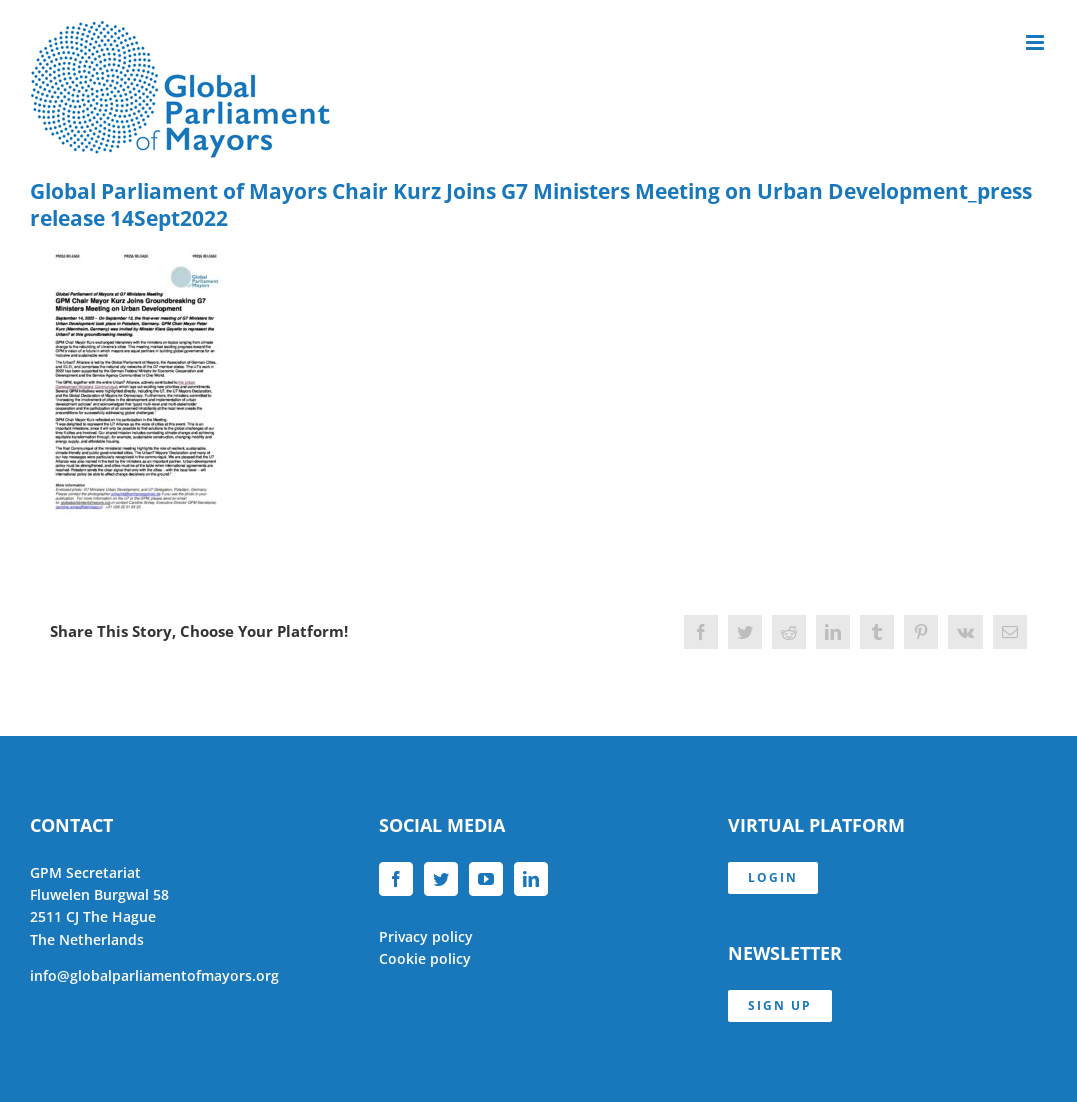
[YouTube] (486, 879)
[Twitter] (441, 879)
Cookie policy (425, 958)
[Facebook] (396, 879)
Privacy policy (426, 936)
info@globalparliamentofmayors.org (154, 975)
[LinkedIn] (531, 879)
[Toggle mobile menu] (1036, 42)
